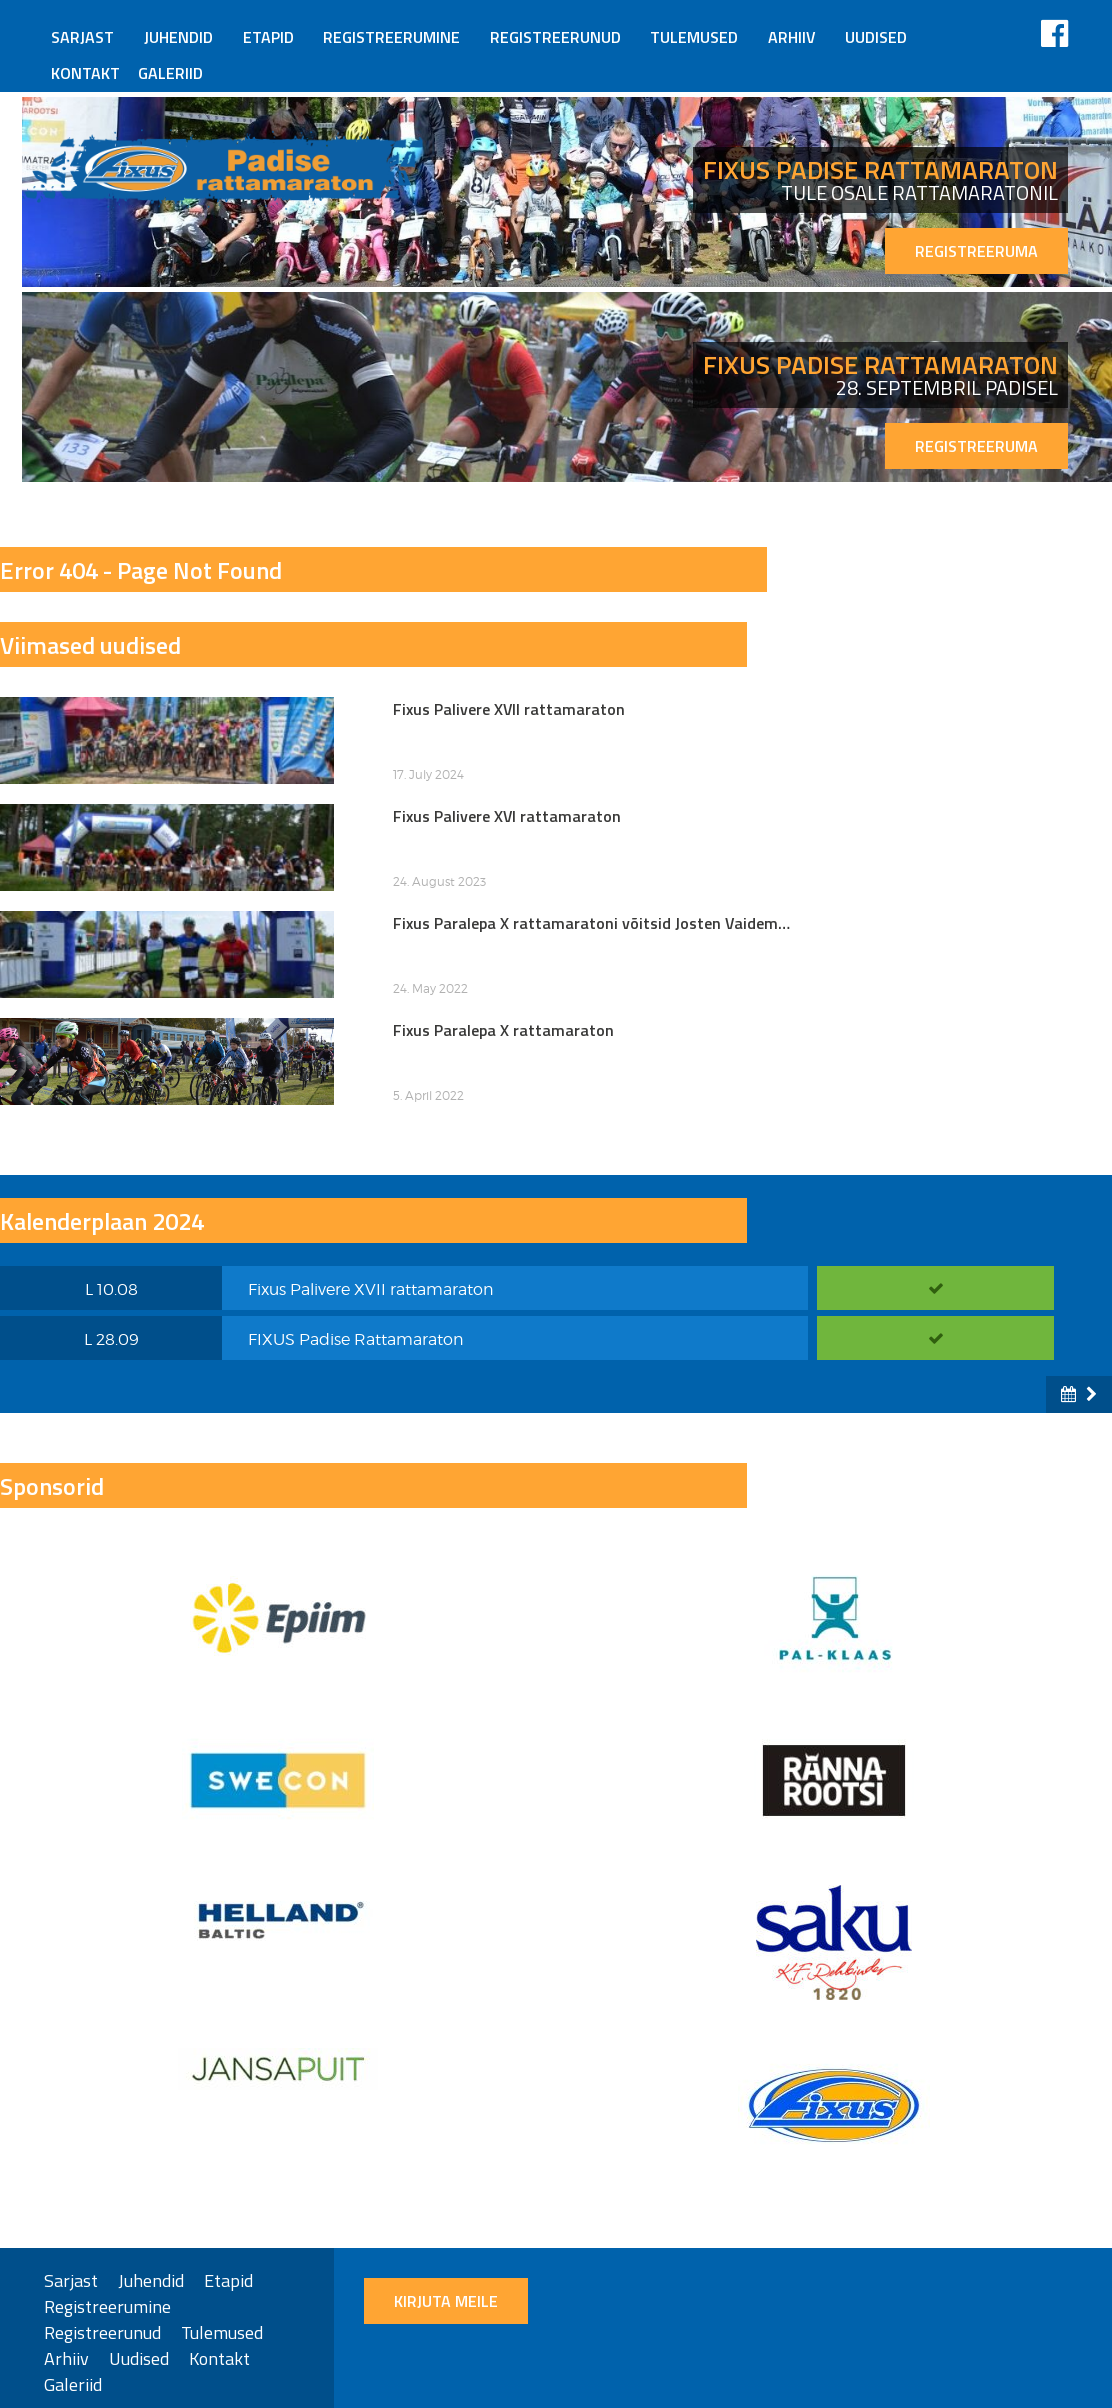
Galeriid (170, 73)
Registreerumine (391, 37)
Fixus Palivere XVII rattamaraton (371, 1289)
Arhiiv (792, 37)
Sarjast (82, 37)
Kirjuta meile (446, 2301)
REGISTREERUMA (976, 251)
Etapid (268, 37)
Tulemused (694, 37)
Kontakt (85, 73)
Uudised (876, 37)
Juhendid (178, 37)
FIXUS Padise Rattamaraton (356, 1339)
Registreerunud (555, 37)
